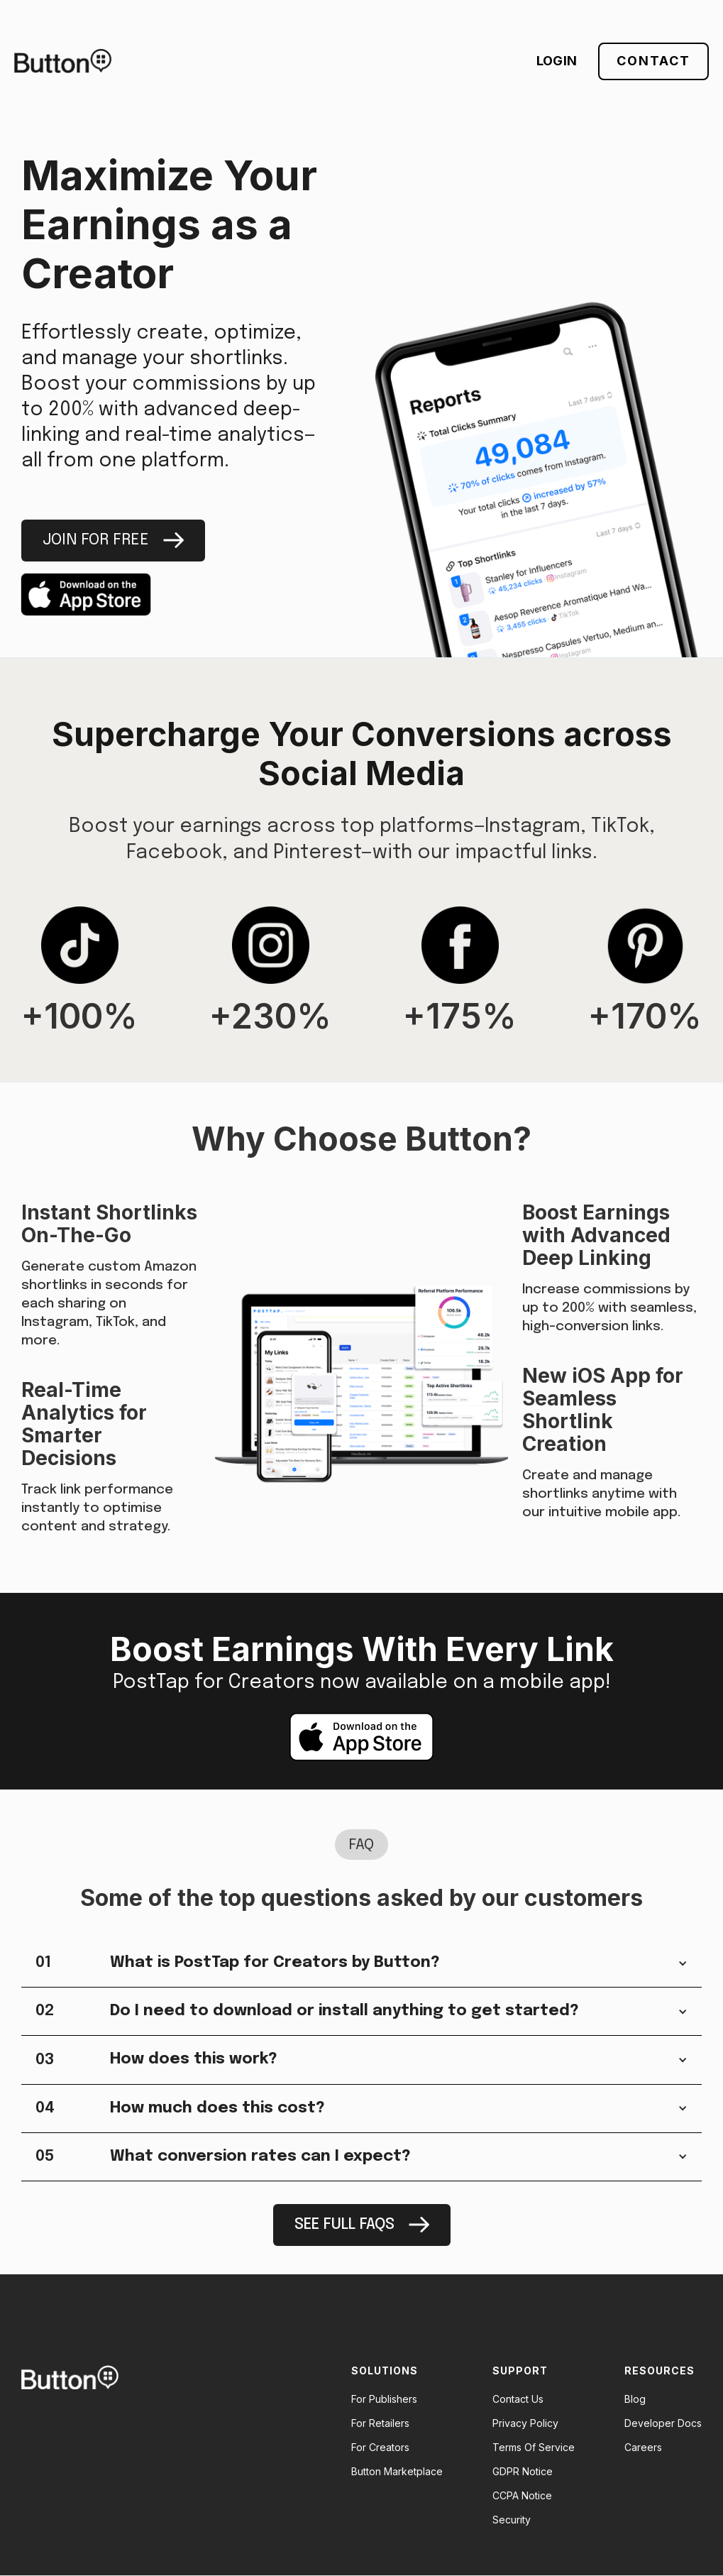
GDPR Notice (522, 2471)
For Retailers (380, 2423)
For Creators (380, 2447)
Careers (643, 2447)
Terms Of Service (533, 2447)
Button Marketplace (397, 2471)
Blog (635, 2399)
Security (511, 2520)
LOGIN (556, 60)
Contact (653, 60)
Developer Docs (663, 2423)
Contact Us (517, 2399)
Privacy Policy (525, 2423)
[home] (62, 61)
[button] (361, 1963)
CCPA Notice (522, 2495)
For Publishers (384, 2399)
